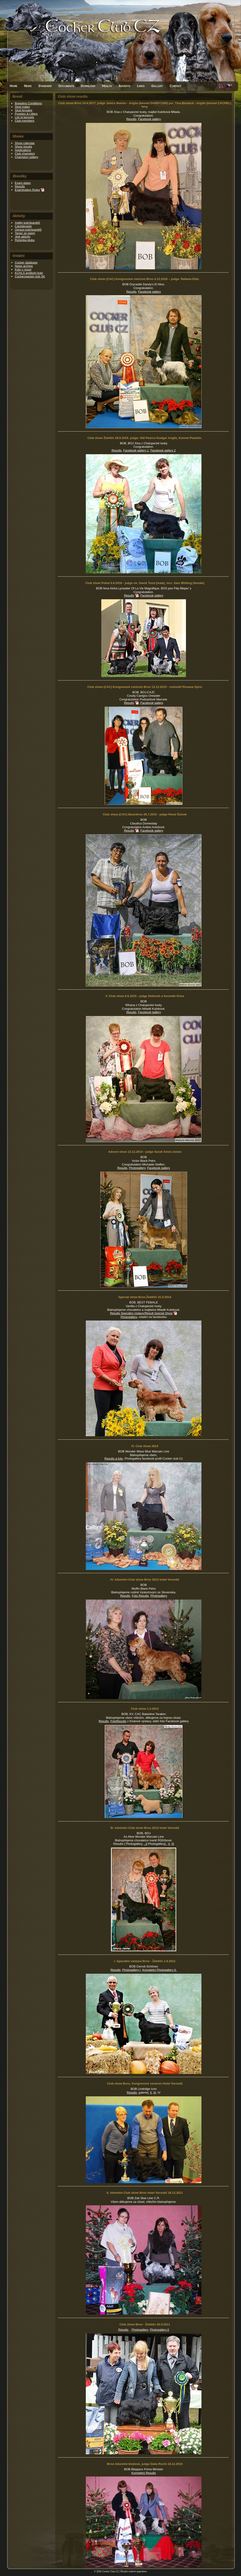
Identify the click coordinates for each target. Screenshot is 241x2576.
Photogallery (137, 1168)
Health (107, 86)
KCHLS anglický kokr (29, 273)
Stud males (22, 107)
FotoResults (118, 1721)
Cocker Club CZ (110, 2571)
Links (140, 86)
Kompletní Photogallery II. (159, 1970)
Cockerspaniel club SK (30, 276)
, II (145, 1844)
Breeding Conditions (28, 103)
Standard (45, 86)
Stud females (23, 110)
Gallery (157, 86)
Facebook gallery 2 (163, 450)
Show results (23, 146)
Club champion (25, 153)
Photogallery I (131, 1970)
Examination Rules (27, 190)
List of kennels (24, 117)
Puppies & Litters (26, 113)
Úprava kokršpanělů (28, 229)
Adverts (124, 86)
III (173, 1844)
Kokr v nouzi (23, 269)
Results (20, 186)
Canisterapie (23, 226)
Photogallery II (159, 2329)
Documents (66, 86)
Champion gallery (26, 157)
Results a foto (114, 1458)
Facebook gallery (149, 119)
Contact (175, 86)
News (28, 86)
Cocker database (26, 262)
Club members (24, 120)
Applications (23, 150)
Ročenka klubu (25, 240)
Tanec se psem (25, 233)
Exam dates (23, 183)
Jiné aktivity (22, 236)
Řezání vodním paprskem (133, 2571)
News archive (24, 266)
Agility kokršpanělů (27, 222)
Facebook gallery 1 (136, 450)
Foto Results (140, 1595)
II (169, 1844)
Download (88, 86)
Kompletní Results (143, 2473)
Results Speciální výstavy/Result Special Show (141, 1313)
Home (13, 86)
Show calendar (25, 143)
